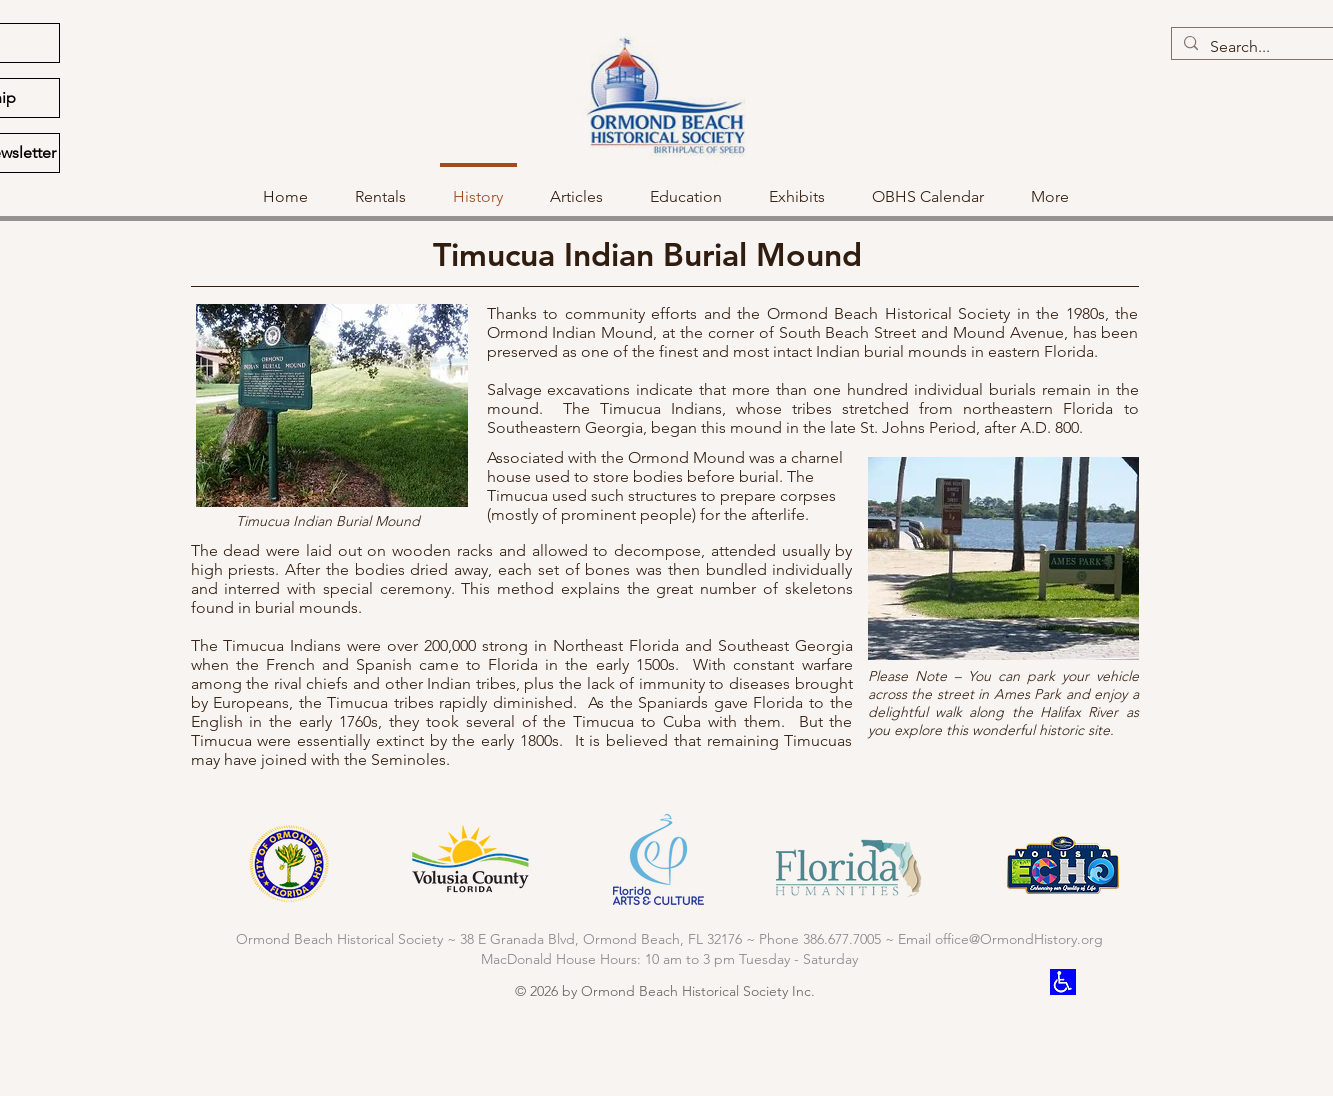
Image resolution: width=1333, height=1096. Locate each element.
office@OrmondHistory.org (1019, 939)
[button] (686, 188)
